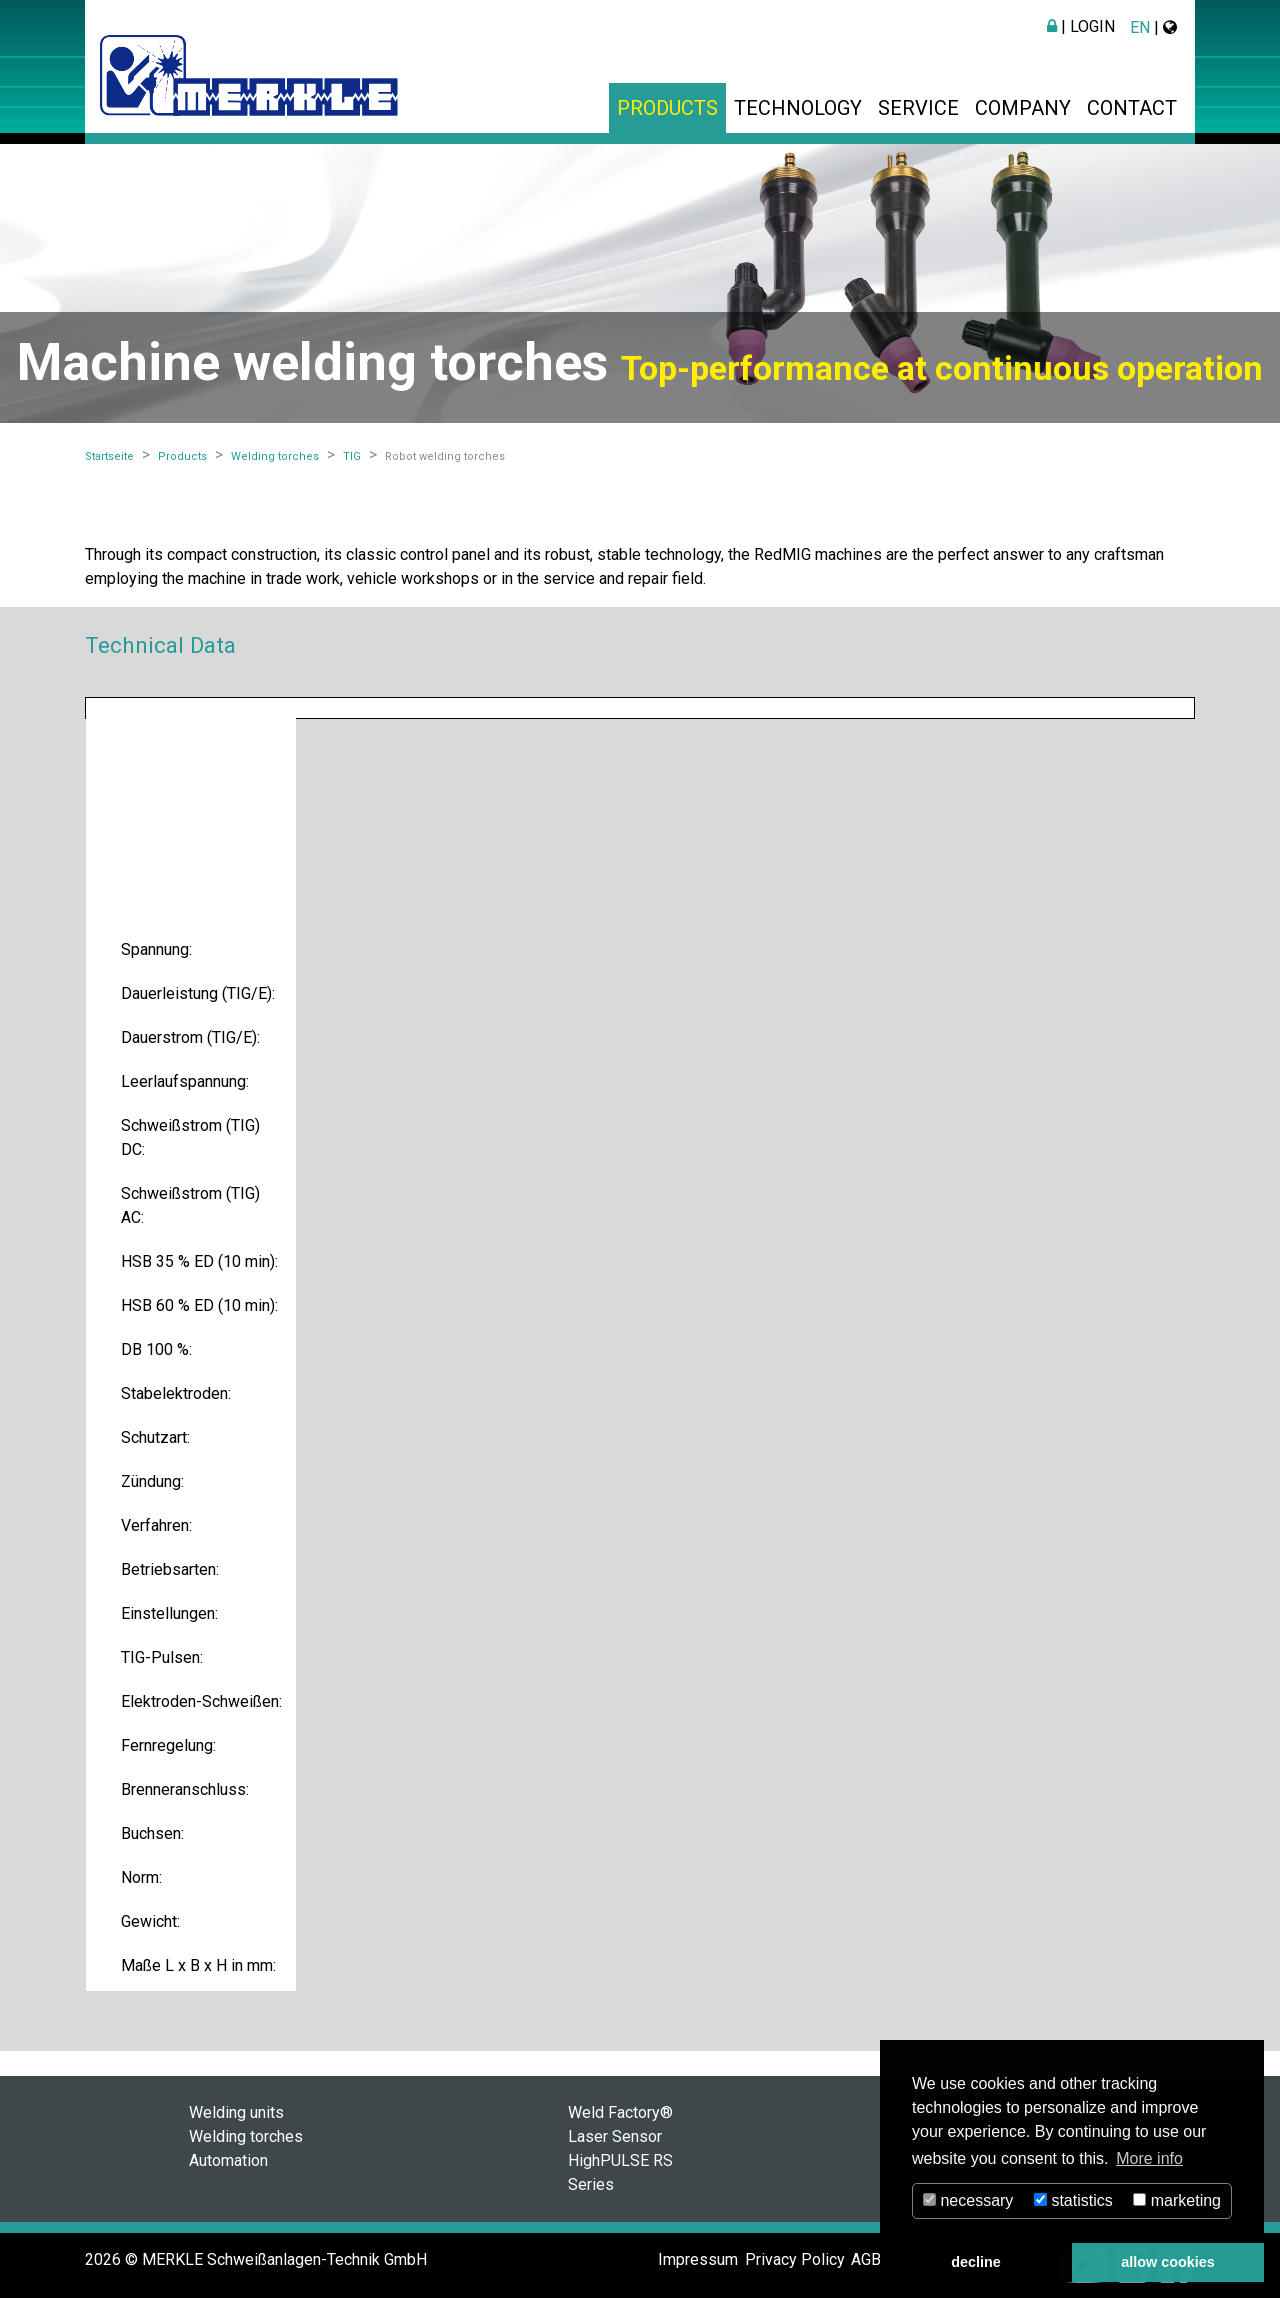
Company (1023, 108)
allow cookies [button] (1168, 2262)
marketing (1177, 2200)
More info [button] (1149, 2158)
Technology (798, 108)
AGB (866, 2259)
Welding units (236, 2112)
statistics (1073, 2200)
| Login (1081, 26)
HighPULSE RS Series (620, 2172)
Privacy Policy (795, 2259)
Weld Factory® (620, 2112)
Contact (1132, 108)
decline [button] (976, 2262)
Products (667, 108)
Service (918, 108)
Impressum (698, 2259)
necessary (968, 2200)
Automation (228, 2160)
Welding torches (246, 2136)
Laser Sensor (615, 2136)
